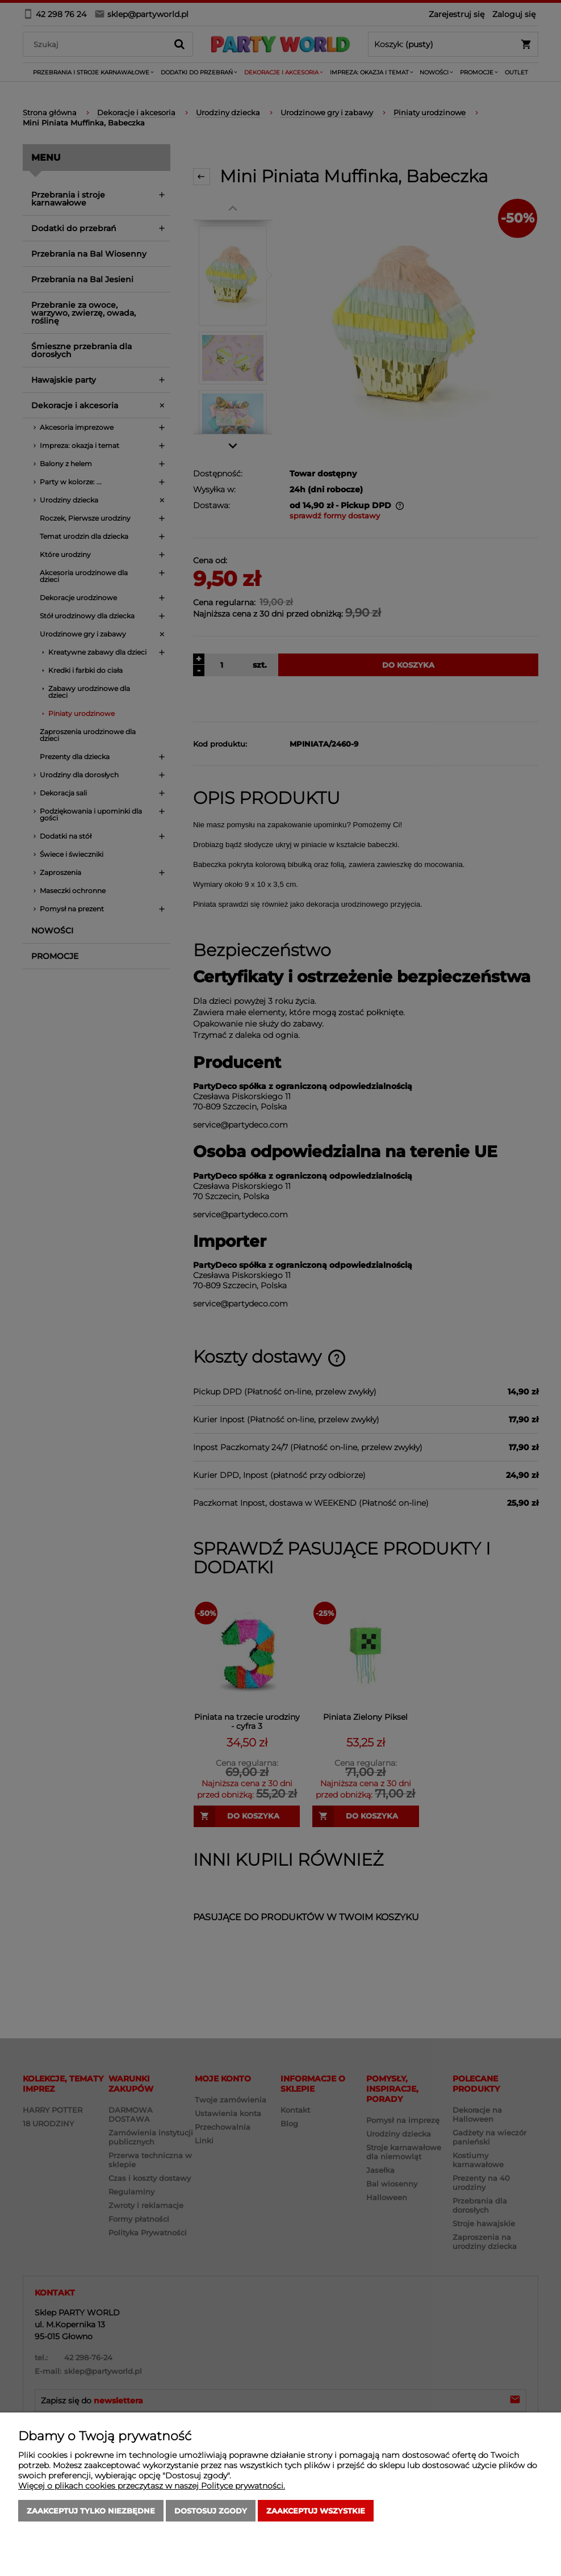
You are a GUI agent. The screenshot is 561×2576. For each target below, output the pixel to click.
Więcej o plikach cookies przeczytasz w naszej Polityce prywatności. (151, 2486)
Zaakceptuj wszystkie (315, 2510)
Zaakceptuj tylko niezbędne (91, 2510)
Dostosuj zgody (210, 2510)
